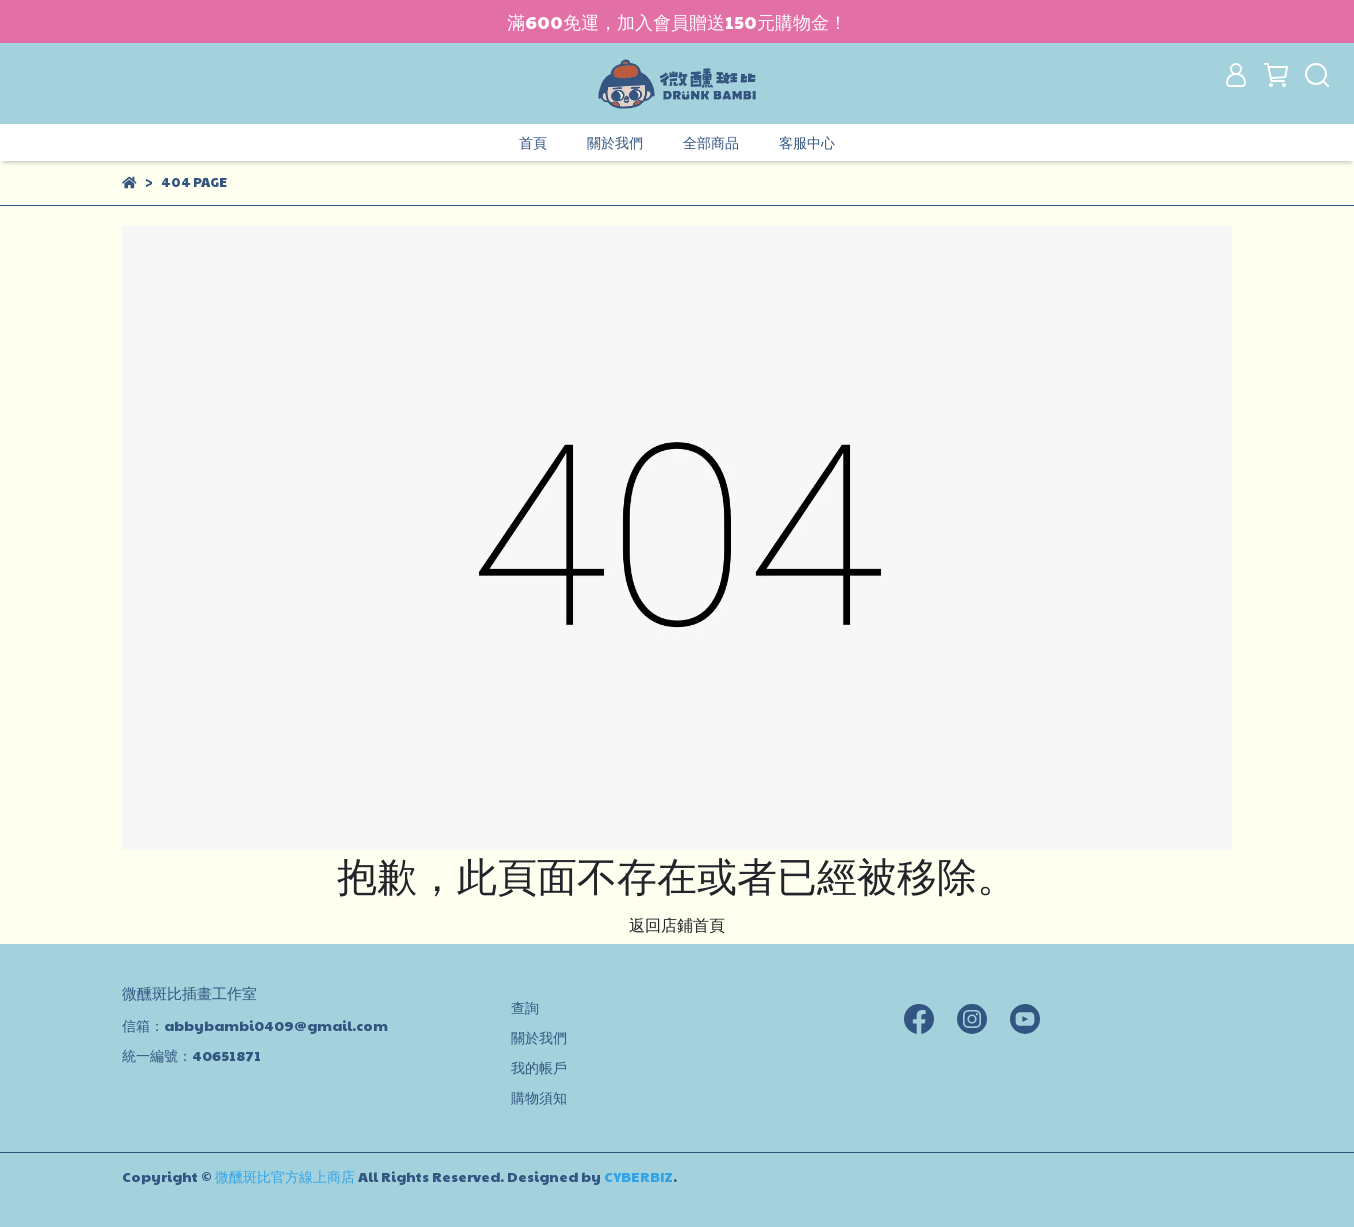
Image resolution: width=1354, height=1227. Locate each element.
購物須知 (539, 1097)
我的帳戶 (539, 1067)
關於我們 (615, 142)
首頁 (533, 142)
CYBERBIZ (638, 1176)
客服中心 (807, 142)
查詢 (525, 1007)
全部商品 (711, 142)
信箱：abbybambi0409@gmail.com (255, 1025)
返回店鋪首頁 (677, 924)
